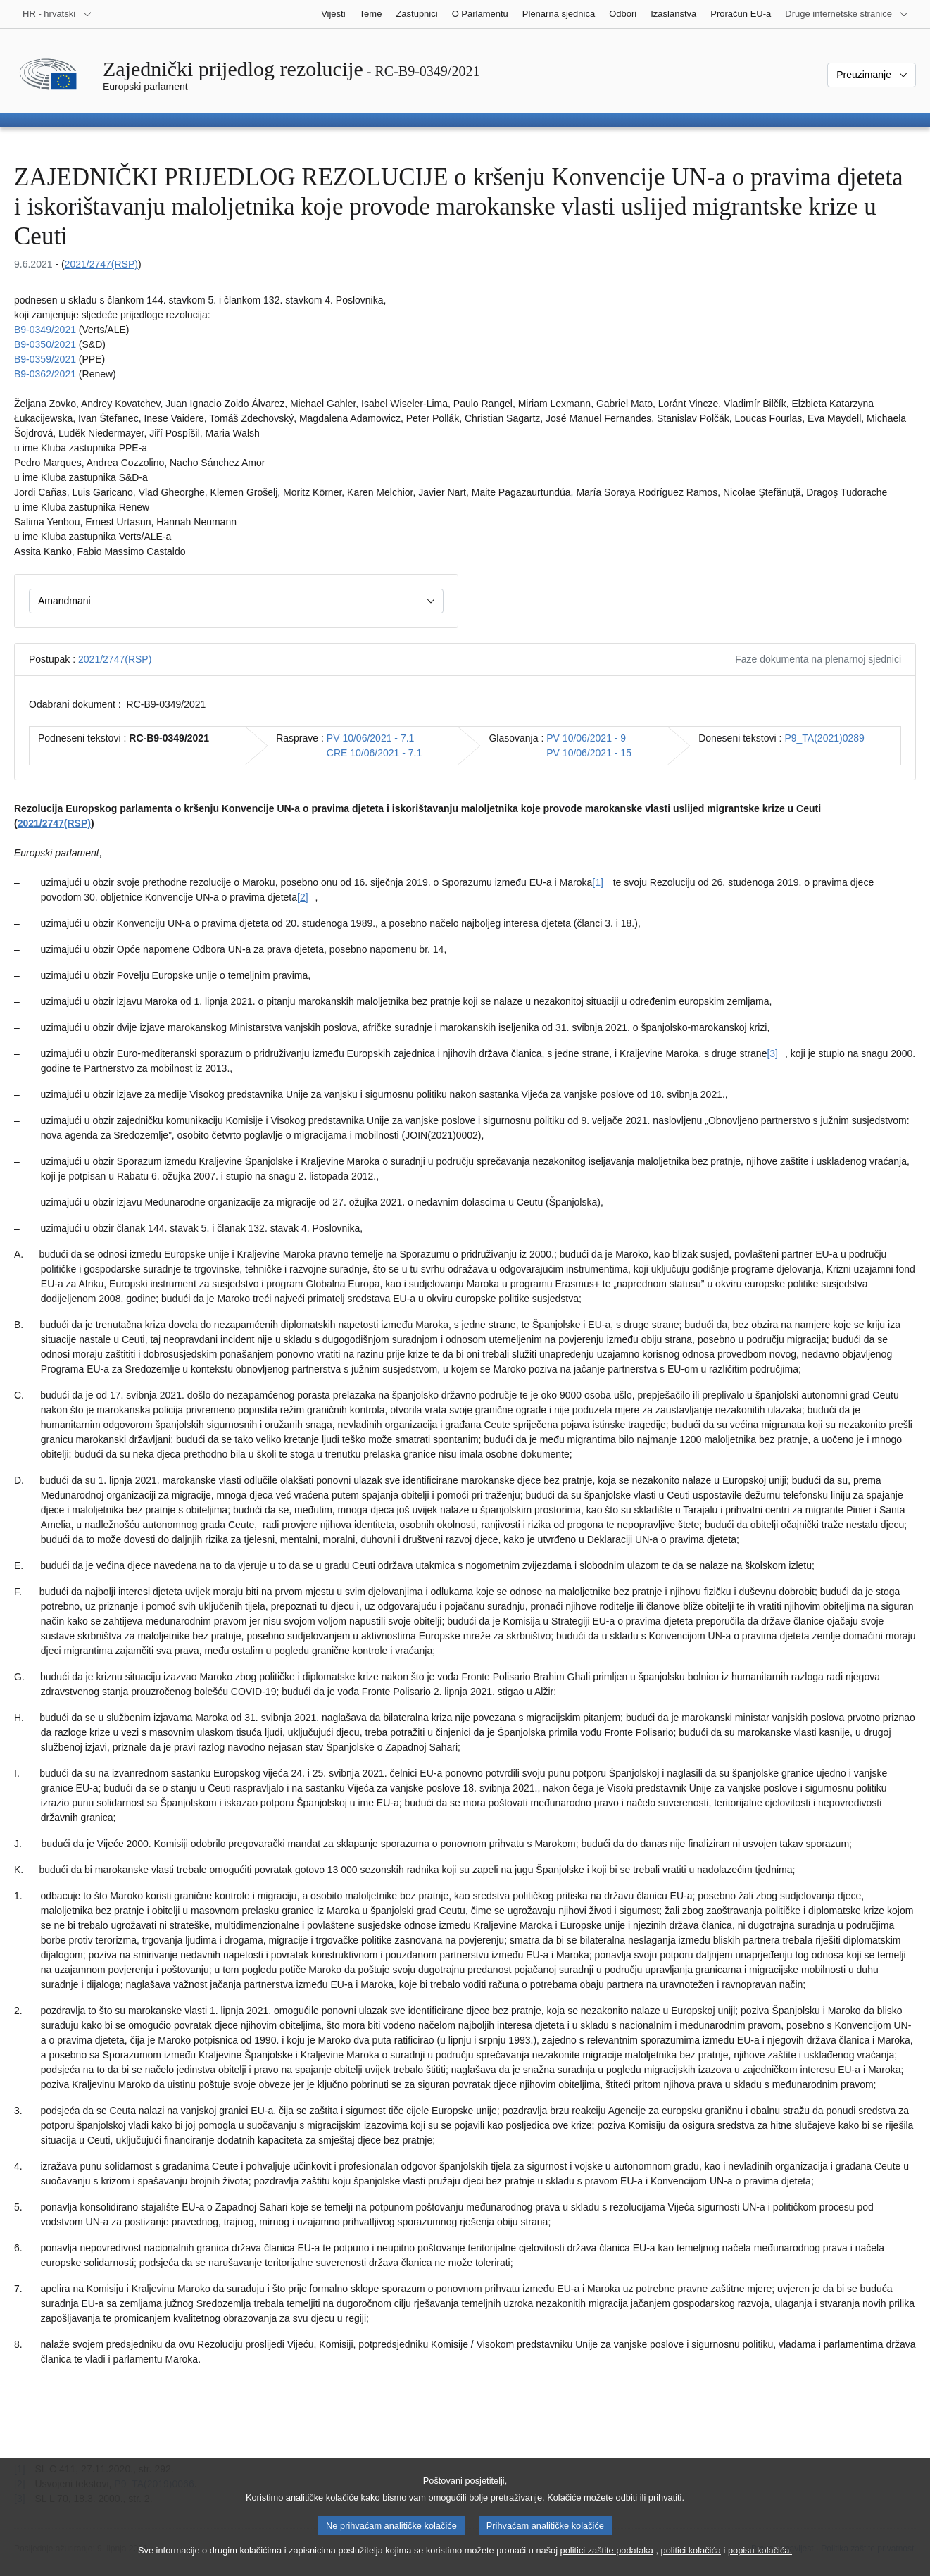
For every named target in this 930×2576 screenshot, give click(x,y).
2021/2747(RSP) (101, 264)
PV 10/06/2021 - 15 (588, 752)
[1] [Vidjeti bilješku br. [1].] (597, 882)
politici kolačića (691, 2562)
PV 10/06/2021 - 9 (586, 738)
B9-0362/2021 (45, 374)
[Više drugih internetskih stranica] (847, 14)
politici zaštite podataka (606, 2562)
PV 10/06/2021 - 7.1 (371, 738)
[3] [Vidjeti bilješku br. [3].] (772, 1053)
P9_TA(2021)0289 (824, 738)
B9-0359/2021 (45, 359)
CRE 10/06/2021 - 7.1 (374, 752)
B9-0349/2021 (45, 329)
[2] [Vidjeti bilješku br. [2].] (302, 897)
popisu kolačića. (760, 2562)
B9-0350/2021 (45, 344)
